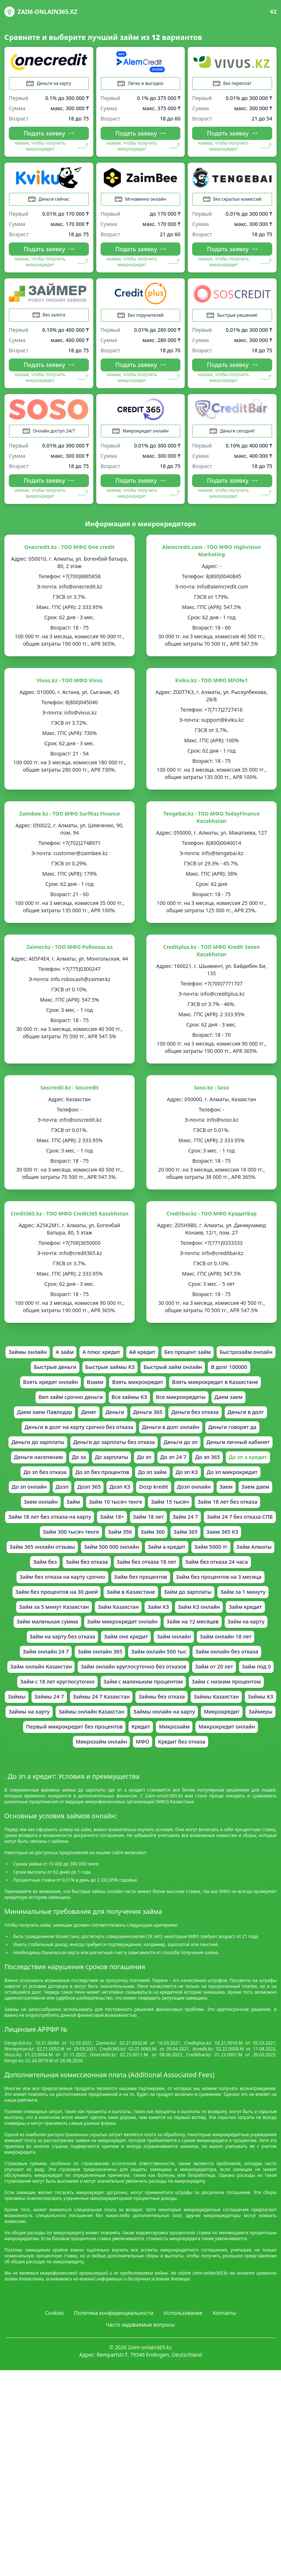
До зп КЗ (249, 1507)
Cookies (54, 2401)
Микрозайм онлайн (98, 1829)
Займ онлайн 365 (96, 1716)
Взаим (167, 1394)
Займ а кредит (48, 1604)
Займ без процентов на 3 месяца (124, 1636)
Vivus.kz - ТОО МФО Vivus (69, 689)
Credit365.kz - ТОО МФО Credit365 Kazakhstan (70, 1222)
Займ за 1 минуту (159, 1652)
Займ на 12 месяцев (159, 1684)
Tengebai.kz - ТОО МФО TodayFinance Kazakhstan (211, 826)
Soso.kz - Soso (211, 1096)
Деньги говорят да (143, 1459)
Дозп (143, 1523)
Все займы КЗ (232, 1410)
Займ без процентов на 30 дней (226, 1636)
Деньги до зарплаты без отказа (78, 1475)
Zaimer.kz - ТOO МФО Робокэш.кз (69, 956)
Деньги (219, 1426)
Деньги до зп (150, 1475)
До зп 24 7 (201, 1491)
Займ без (185, 1604)
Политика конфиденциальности (113, 2401)
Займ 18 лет (28, 1571)
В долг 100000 (59, 1394)
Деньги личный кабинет (213, 1475)
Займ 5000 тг (96, 1604)
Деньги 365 (255, 1426)
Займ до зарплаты (99, 1652)
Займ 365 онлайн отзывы (163, 1588)
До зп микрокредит (51, 1523)
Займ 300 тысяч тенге (204, 1571)
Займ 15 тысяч (35, 1555)
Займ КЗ (78, 1668)
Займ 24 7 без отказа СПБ (127, 1571)
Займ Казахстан (35, 1668)
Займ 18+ (253, 1555)
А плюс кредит (131, 1362)
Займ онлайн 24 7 (37, 1716)
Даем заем (88, 1426)
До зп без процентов (157, 1507)
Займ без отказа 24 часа (126, 1620)
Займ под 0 (46, 1749)
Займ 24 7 (68, 1571)
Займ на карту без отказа (55, 1700)
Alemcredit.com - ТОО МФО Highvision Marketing (211, 560)
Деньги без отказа (51, 1443)
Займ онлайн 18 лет (233, 1700)
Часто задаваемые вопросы (140, 2412)
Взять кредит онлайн (118, 1394)
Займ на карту (217, 1684)
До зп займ (212, 1507)
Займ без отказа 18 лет (49, 1620)
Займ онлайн (177, 1700)
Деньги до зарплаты (208, 1459)
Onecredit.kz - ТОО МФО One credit (70, 556)
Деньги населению (56, 1491)
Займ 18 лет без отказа (98, 1555)
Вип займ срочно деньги (168, 1410)
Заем (74, 1539)
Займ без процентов (38, 1636)
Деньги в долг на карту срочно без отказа (196, 1443)
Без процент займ (225, 1362)
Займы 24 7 (161, 1765)
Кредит (141, 1813)
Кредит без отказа (185, 1829)
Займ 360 (25, 1588)
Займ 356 (257, 1571)
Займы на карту (218, 1781)
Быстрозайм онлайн (44, 1378)
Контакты (224, 2401)
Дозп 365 (172, 1523)
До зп (170, 1491)
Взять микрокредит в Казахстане (76, 1410)
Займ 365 (60, 1588)
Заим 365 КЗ (100, 1588)
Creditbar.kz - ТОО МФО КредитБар (211, 1222)
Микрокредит (202, 1797)
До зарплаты (134, 1491)
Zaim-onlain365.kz (41, 12)
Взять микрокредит (213, 1394)
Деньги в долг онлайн (76, 1459)
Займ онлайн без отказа (235, 1716)
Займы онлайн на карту (139, 1797)
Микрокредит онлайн (234, 1813)
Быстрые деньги (105, 1378)
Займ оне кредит (124, 1700)
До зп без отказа (95, 1507)
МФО (142, 1829)
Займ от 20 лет (242, 1733)
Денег (192, 1426)
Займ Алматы (143, 1604)
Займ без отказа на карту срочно (217, 1620)
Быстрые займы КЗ (165, 1378)
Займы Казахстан (125, 1781)
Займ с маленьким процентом (206, 1749)
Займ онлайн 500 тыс (160, 1716)
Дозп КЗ (205, 1523)
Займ (184, 1539)
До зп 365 (238, 1491)
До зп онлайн (107, 1523)
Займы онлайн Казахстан (60, 1797)
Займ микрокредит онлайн (82, 1684)
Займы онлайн (51, 1362)
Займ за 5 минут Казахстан (232, 1652)
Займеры (244, 1797)
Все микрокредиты (37, 1426)
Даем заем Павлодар (144, 1426)
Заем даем (106, 1539)
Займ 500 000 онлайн (238, 1588)
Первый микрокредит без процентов (68, 1813)
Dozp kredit (242, 1523)
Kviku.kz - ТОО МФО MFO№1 (211, 689)
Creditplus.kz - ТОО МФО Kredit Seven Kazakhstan (211, 960)
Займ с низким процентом (69, 1765)
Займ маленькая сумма (235, 1668)
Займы (126, 1765)
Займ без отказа (230, 1604)
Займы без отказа (65, 1781)
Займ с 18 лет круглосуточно (112, 1749)
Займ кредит (173, 1668)
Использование (183, 2401)
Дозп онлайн (40, 1539)
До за (100, 1491)
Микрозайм (178, 1813)
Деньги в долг (106, 1443)
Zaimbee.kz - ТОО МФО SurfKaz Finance (69, 822)
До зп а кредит (41, 1507)
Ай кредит (175, 1362)
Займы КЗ (173, 1781)
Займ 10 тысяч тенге (230, 1539)
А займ (91, 1362)
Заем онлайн (149, 1539)
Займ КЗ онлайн (122, 1668)
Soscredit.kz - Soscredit (69, 1096)
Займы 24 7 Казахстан (218, 1765)
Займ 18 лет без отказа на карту (186, 1555)
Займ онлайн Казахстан (52, 1733)
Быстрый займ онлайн (234, 1378)
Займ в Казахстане (37, 1652)
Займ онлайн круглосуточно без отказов (153, 1733)
